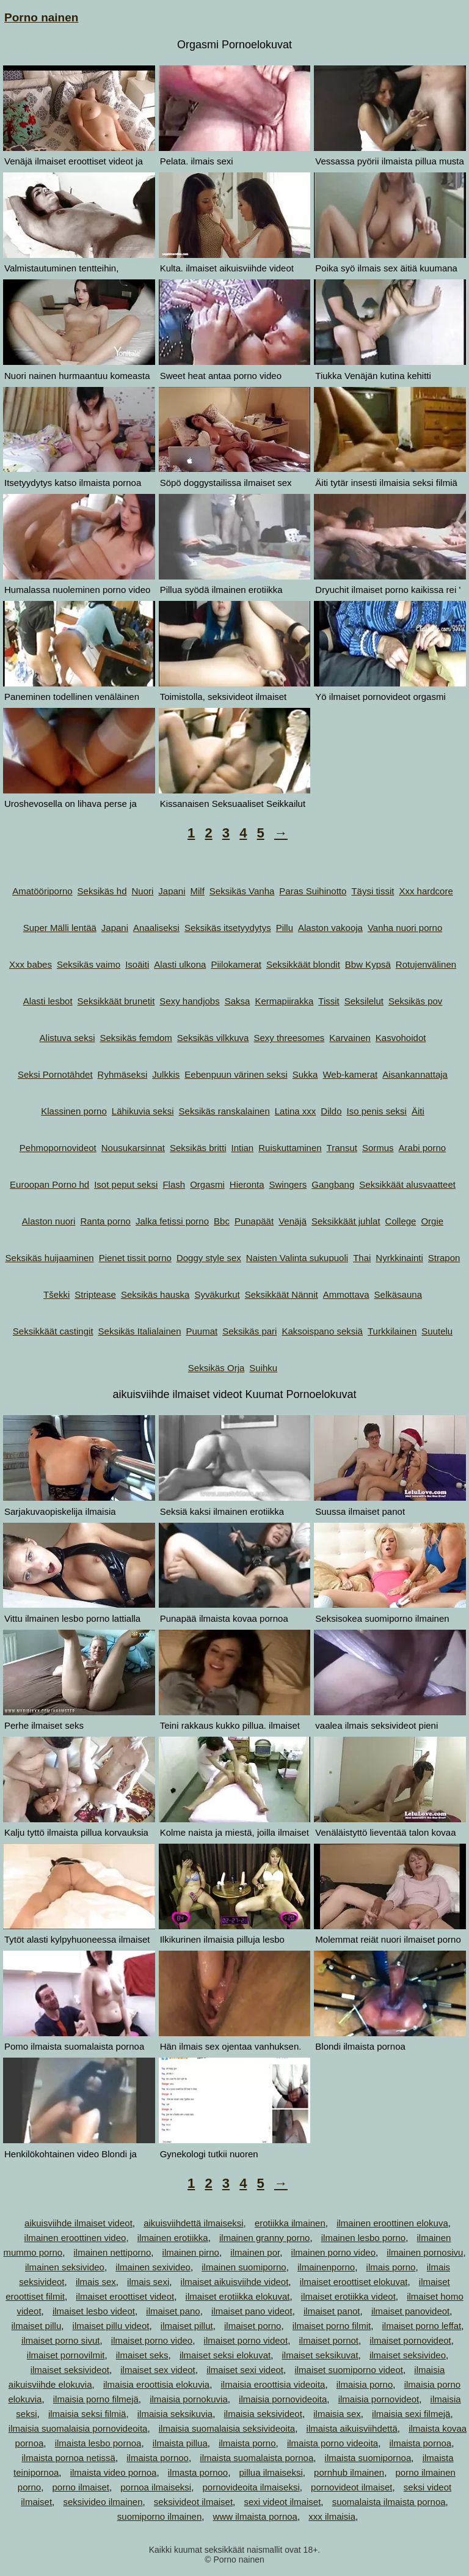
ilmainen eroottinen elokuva (392, 2223)
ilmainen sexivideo (153, 2267)
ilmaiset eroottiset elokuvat (354, 2281)
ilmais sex (96, 2281)
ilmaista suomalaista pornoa (256, 2458)
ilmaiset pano (173, 2311)
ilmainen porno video (333, 2252)
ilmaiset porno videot (246, 2340)
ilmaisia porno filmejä (96, 2399)
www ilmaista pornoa (255, 2516)
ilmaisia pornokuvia (189, 2399)
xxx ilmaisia (331, 2516)
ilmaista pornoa (420, 2443)
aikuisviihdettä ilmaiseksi (193, 2223)
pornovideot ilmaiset (351, 2487)
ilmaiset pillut (187, 2325)
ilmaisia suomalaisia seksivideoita (227, 2428)
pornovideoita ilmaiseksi (250, 2487)
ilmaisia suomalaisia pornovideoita (78, 2428)
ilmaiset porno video (151, 2340)
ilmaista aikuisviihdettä (352, 2428)
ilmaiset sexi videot (244, 2369)
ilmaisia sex (337, 2414)
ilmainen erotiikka (172, 2237)
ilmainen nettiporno (112, 2252)
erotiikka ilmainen (290, 2223)
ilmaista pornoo (157, 2458)
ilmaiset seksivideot (70, 2369)
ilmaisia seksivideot (263, 2414)
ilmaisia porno (364, 2384)
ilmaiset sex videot (157, 2369)
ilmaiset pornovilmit (66, 2355)
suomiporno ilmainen (159, 2516)
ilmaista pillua (180, 2443)
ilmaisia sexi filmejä (411, 2414)
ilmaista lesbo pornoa (98, 2443)
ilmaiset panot (332, 2311)
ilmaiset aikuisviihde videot (235, 2281)
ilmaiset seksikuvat (320, 2355)
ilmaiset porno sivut (60, 2340)
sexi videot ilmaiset (282, 2502)
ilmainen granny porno (264, 2237)
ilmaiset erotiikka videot (348, 2296)
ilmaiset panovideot (410, 2311)
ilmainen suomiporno (244, 2267)
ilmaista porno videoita (332, 2443)
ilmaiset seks (142, 2355)
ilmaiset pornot (328, 2340)
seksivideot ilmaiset (193, 2502)
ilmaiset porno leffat (421, 2325)
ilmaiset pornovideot (410, 2340)
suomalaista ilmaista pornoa (389, 2502)
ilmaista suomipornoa (368, 2458)
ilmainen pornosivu (425, 2252)
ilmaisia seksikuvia (175, 2414)
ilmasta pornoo (198, 2472)
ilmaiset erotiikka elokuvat (238, 2296)
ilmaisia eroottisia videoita (272, 2384)
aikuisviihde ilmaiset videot (78, 2223)
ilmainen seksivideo (64, 2267)
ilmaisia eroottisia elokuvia (156, 2384)
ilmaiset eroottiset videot (125, 2296)
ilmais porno (391, 2267)
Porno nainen (41, 17)
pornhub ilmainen (349, 2472)
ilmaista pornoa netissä (68, 2458)
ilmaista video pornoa (113, 2472)
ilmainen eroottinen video (75, 2237)
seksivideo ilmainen (102, 2502)
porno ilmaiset (81, 2487)
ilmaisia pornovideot (379, 2399)
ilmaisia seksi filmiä (87, 2414)
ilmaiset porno (252, 2325)
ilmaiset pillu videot (111, 2325)
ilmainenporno (326, 2267)
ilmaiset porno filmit (332, 2325)
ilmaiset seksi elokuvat (225, 2355)
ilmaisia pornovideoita (283, 2399)
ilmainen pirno (190, 2252)
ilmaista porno (247, 2443)
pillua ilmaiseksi (271, 2472)
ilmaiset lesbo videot (94, 2311)
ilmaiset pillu (37, 2325)
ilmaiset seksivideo (407, 2355)
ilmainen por (255, 2252)
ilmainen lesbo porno (363, 2237)
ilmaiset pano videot (252, 2311)
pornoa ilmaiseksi (155, 2487)
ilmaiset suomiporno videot (348, 2369)
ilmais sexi (148, 2281)
